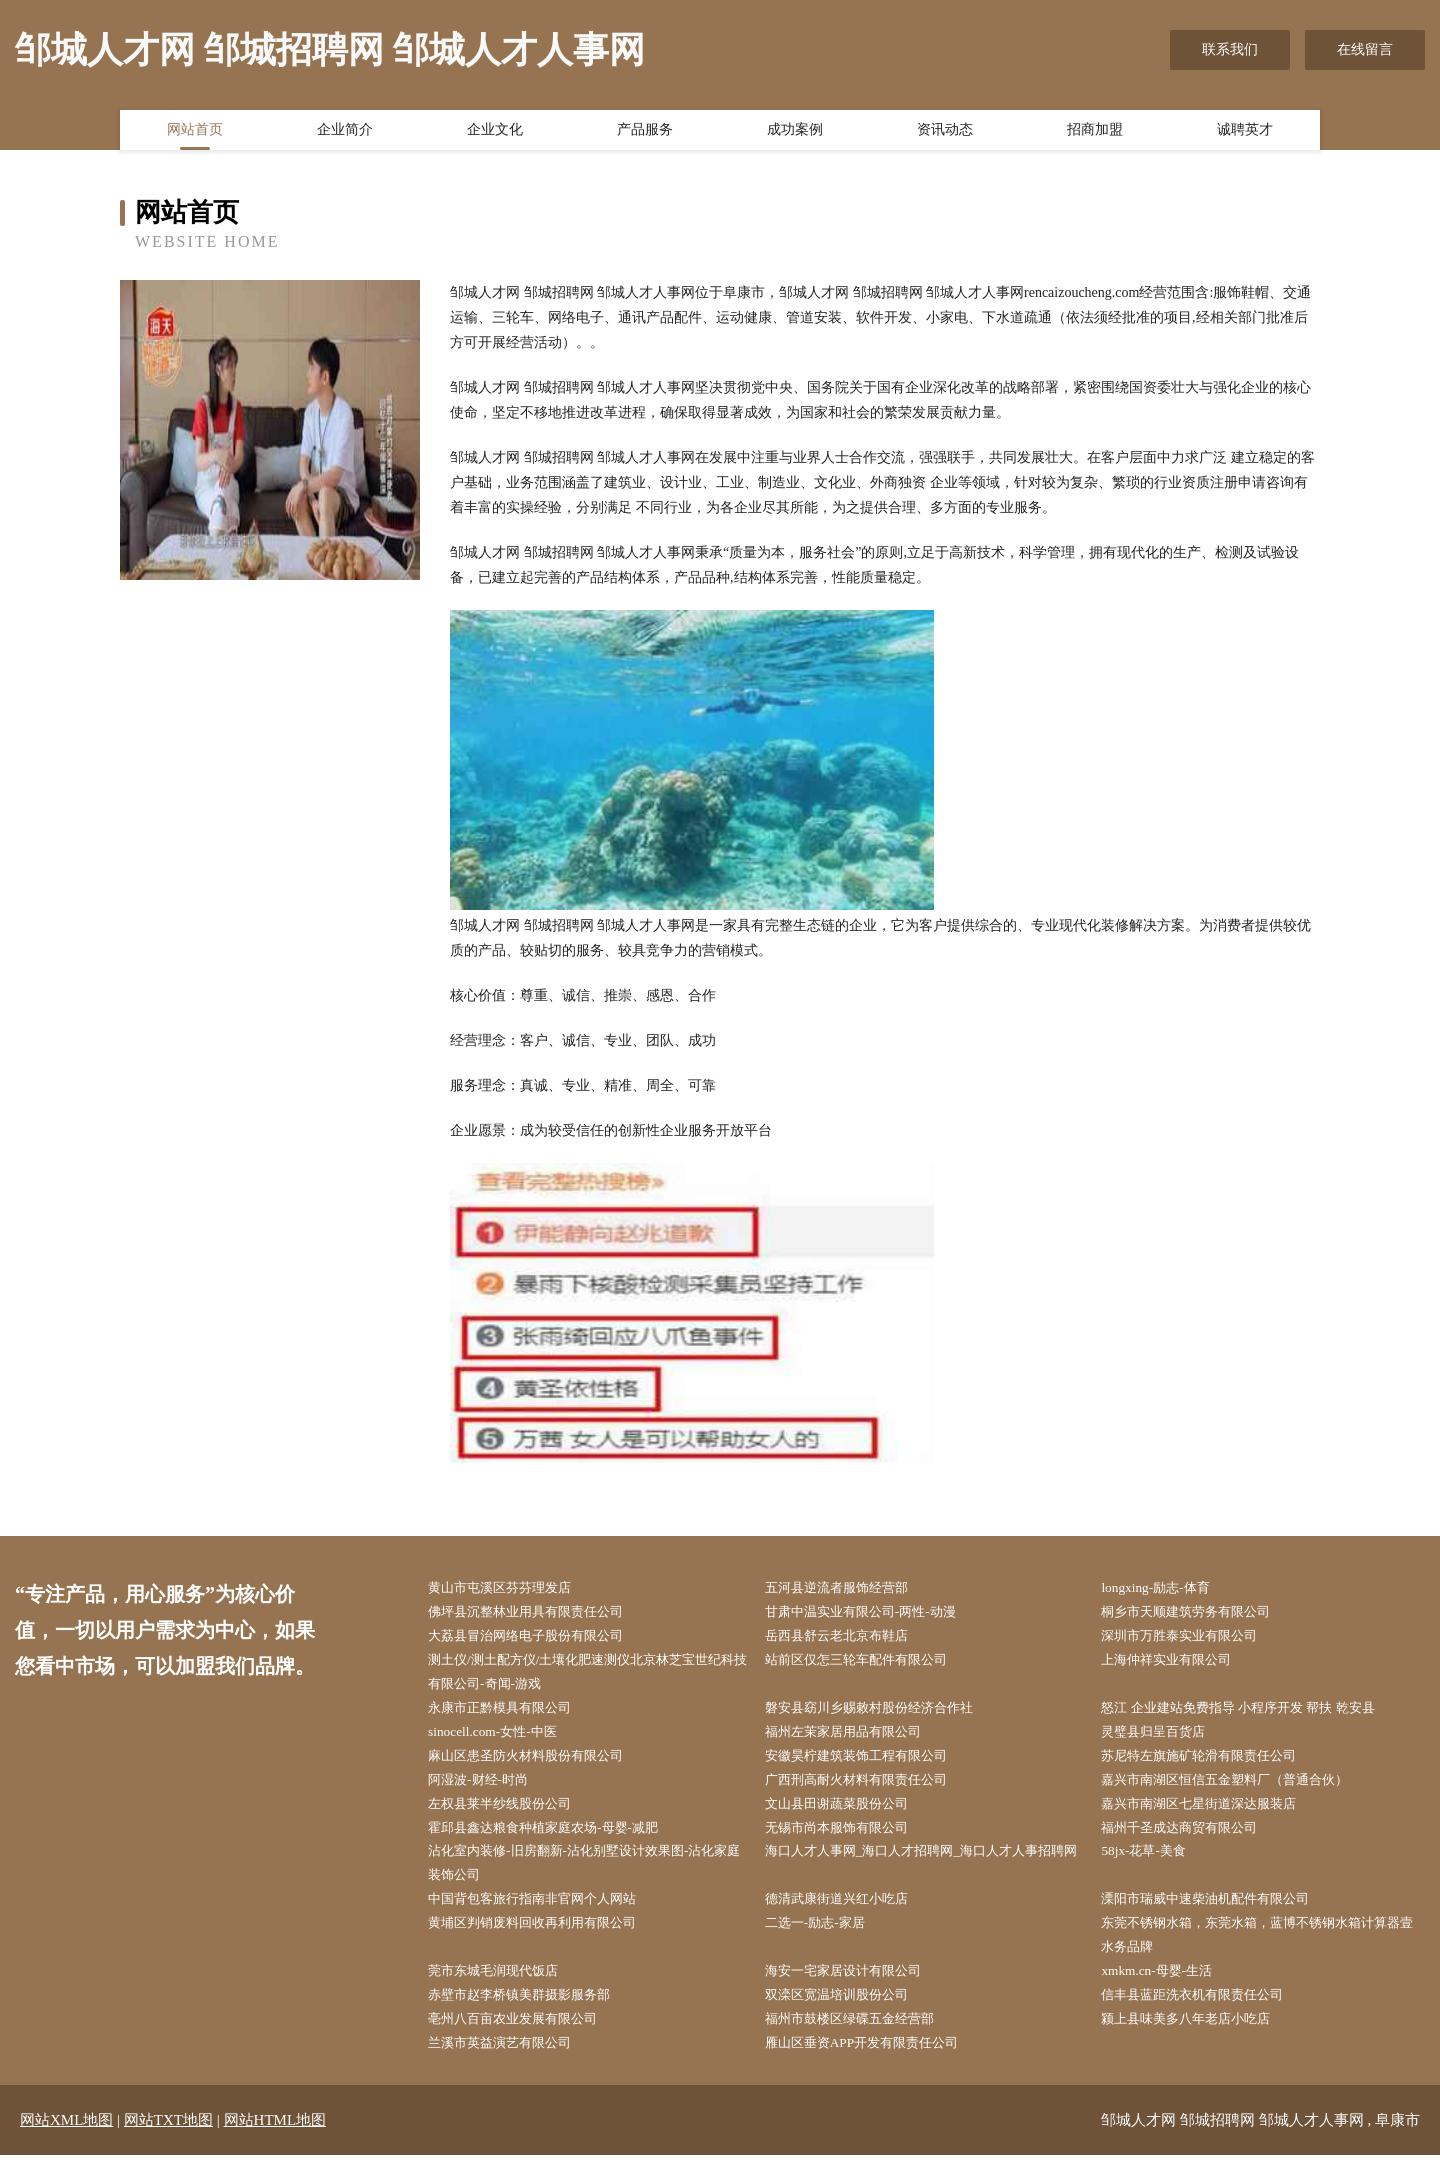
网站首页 (195, 133)
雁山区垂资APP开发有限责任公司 (876, 2067)
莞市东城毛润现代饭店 (505, 1991)
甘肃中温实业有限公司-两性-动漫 (874, 1613)
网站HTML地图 (275, 2145)
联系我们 (1230, 49)
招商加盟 (1095, 133)
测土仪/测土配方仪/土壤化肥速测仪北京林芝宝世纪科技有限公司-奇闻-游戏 (593, 1677)
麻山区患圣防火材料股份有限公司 (540, 1764)
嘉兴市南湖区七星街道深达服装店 (1213, 1815)
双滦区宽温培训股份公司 (849, 2016)
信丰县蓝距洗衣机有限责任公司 (1206, 2016)
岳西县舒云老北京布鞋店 (849, 1638)
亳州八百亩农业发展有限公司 (526, 2041)
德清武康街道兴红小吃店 (849, 1915)
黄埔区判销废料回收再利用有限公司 (547, 1941)
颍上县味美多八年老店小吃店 (1199, 2041)
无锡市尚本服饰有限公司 (849, 1840)
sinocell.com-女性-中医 (503, 1739)
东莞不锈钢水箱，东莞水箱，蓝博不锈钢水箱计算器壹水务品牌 (1262, 1954)
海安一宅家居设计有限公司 (856, 1991)
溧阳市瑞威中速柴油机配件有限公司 (1220, 1915)
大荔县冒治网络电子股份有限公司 (540, 1638)
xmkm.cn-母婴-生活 (1167, 1991)
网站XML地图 (66, 2145)
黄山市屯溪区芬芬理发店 (512, 1588)
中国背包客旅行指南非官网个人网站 (547, 1915)
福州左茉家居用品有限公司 (856, 1739)
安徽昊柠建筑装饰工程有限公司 (870, 1764)
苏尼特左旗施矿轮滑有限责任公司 (1213, 1764)
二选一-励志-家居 (825, 1941)
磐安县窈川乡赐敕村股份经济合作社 (884, 1714)
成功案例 (795, 133)
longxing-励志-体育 (1165, 1588)
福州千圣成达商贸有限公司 (1192, 1840)
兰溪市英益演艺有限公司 (512, 2067)
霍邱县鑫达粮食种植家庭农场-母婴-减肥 (558, 1840)
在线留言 (1365, 49)
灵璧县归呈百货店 (1164, 1739)
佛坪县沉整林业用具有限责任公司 (540, 1613)
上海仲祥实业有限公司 (1178, 1664)
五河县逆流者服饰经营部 (849, 1588)
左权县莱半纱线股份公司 (512, 1815)
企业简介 (345, 133)
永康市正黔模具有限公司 (512, 1714)
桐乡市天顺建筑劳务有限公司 (1199, 1613)
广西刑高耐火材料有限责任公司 (870, 1790)
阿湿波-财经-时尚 (488, 1790)
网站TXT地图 (168, 2145)
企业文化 (495, 133)
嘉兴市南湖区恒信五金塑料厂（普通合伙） (1241, 1790)
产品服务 (645, 133)
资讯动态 (945, 133)
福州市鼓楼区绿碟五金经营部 (863, 2041)
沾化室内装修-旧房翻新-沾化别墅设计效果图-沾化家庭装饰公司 (589, 1878)
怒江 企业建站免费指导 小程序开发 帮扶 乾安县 (1255, 1714)
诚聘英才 (1245, 133)
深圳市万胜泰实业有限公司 (1192, 1638)
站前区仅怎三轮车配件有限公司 (870, 1664)
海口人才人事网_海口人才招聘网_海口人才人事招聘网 (926, 1878)
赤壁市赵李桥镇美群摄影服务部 (533, 2016)
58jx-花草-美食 (1153, 1865)
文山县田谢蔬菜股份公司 (849, 1815)
